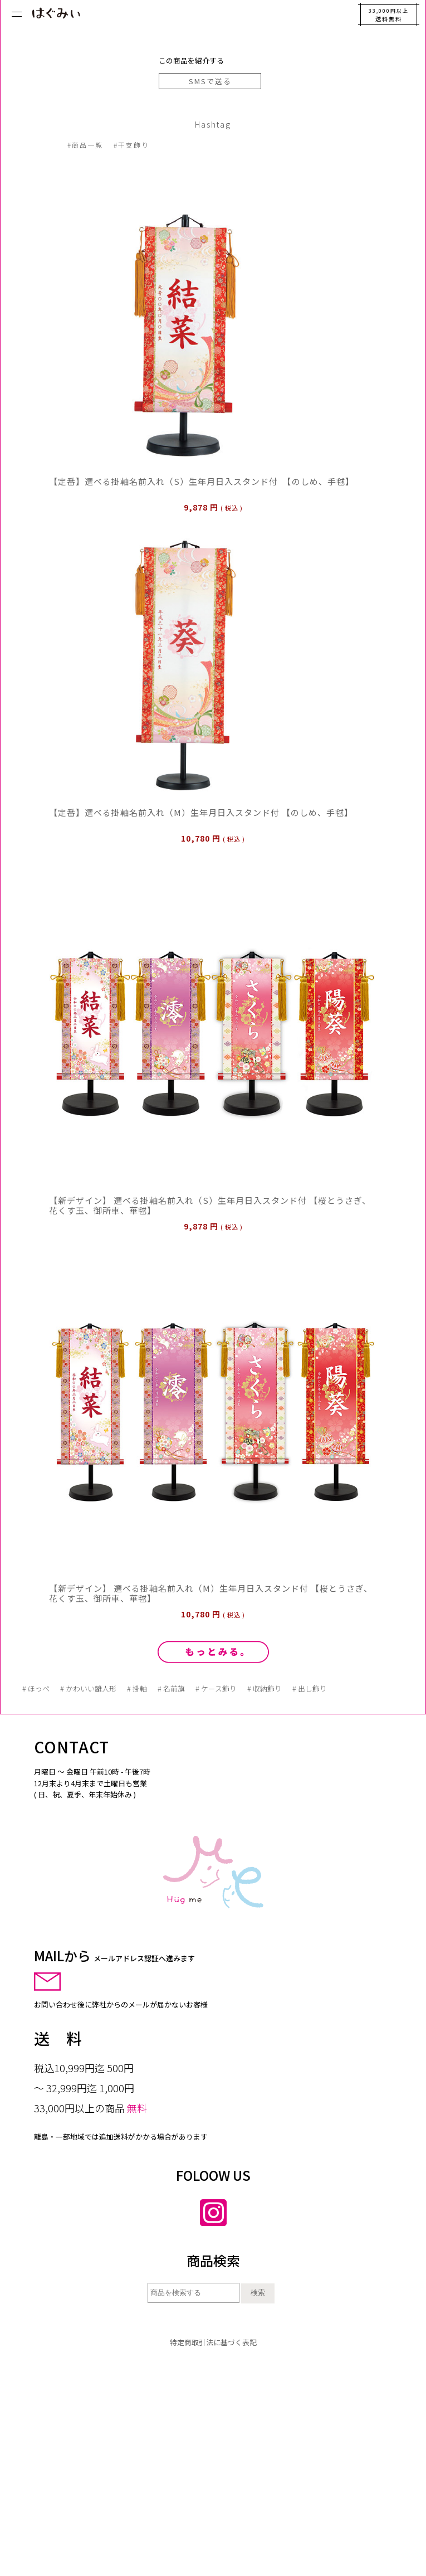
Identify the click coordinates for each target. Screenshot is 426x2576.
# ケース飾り (216, 1688)
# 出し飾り (309, 1688)
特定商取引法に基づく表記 (213, 2342)
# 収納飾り (264, 1688)
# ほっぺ (36, 1688)
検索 (258, 2292)
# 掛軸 (137, 1688)
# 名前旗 (171, 1688)
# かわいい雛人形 (88, 1688)
